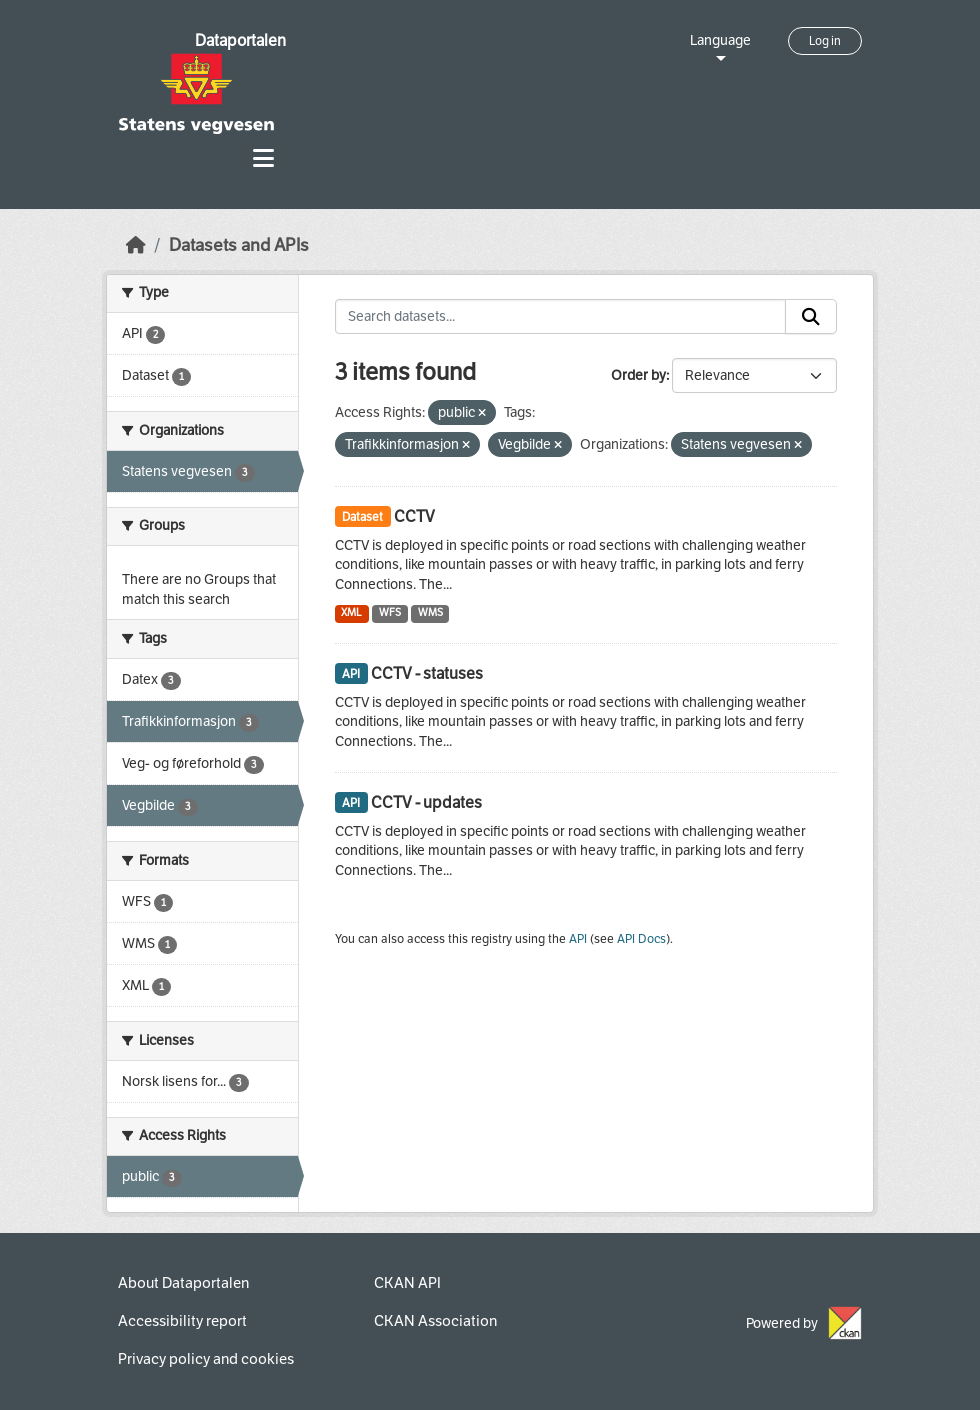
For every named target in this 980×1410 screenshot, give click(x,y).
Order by (638, 375)
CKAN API (407, 1283)
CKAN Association (435, 1321)
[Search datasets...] (561, 317)
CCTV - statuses (427, 673)
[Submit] (811, 317)
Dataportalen (240, 40)
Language (720, 40)
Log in (825, 41)
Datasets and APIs (239, 245)
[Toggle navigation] (263, 158)
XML (351, 612)
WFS (390, 612)
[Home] (136, 245)
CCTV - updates (426, 802)
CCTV (414, 516)
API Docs (641, 939)
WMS (430, 612)
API (578, 939)
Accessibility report (182, 1321)
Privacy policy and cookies (206, 1359)
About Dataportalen (183, 1283)
